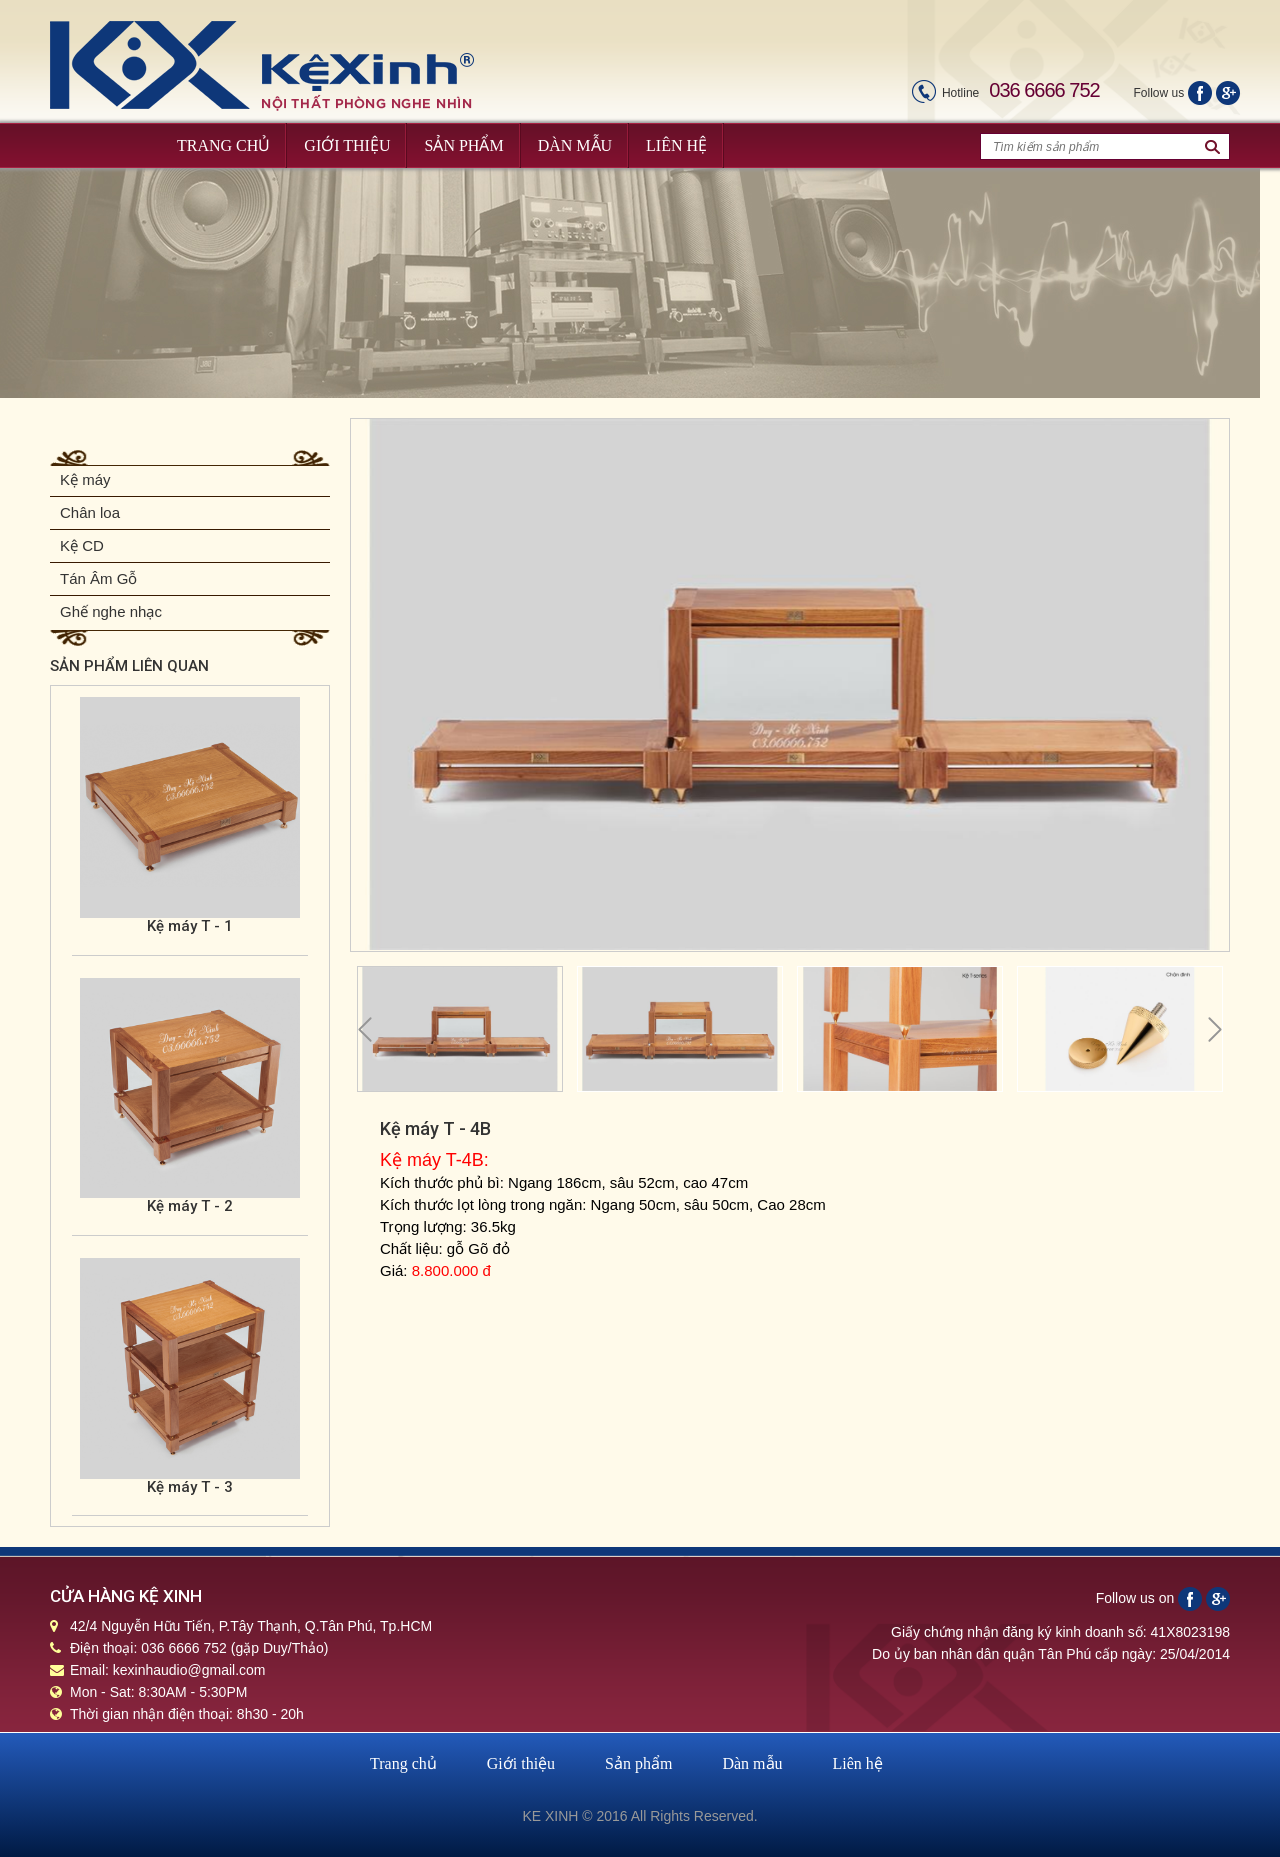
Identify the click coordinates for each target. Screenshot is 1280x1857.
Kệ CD (82, 545)
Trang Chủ (223, 145)
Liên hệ (858, 1763)
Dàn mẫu (752, 1763)
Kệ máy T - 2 (190, 1206)
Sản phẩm (638, 1763)
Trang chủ (403, 1763)
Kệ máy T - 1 (190, 926)
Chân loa (90, 512)
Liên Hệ (676, 145)
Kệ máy (85, 479)
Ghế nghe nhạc (111, 611)
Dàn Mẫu (575, 145)
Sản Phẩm (463, 145)
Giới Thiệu (347, 145)
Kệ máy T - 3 (190, 1487)
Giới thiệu (521, 1763)
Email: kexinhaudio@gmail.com (168, 1670)
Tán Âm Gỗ (98, 578)
